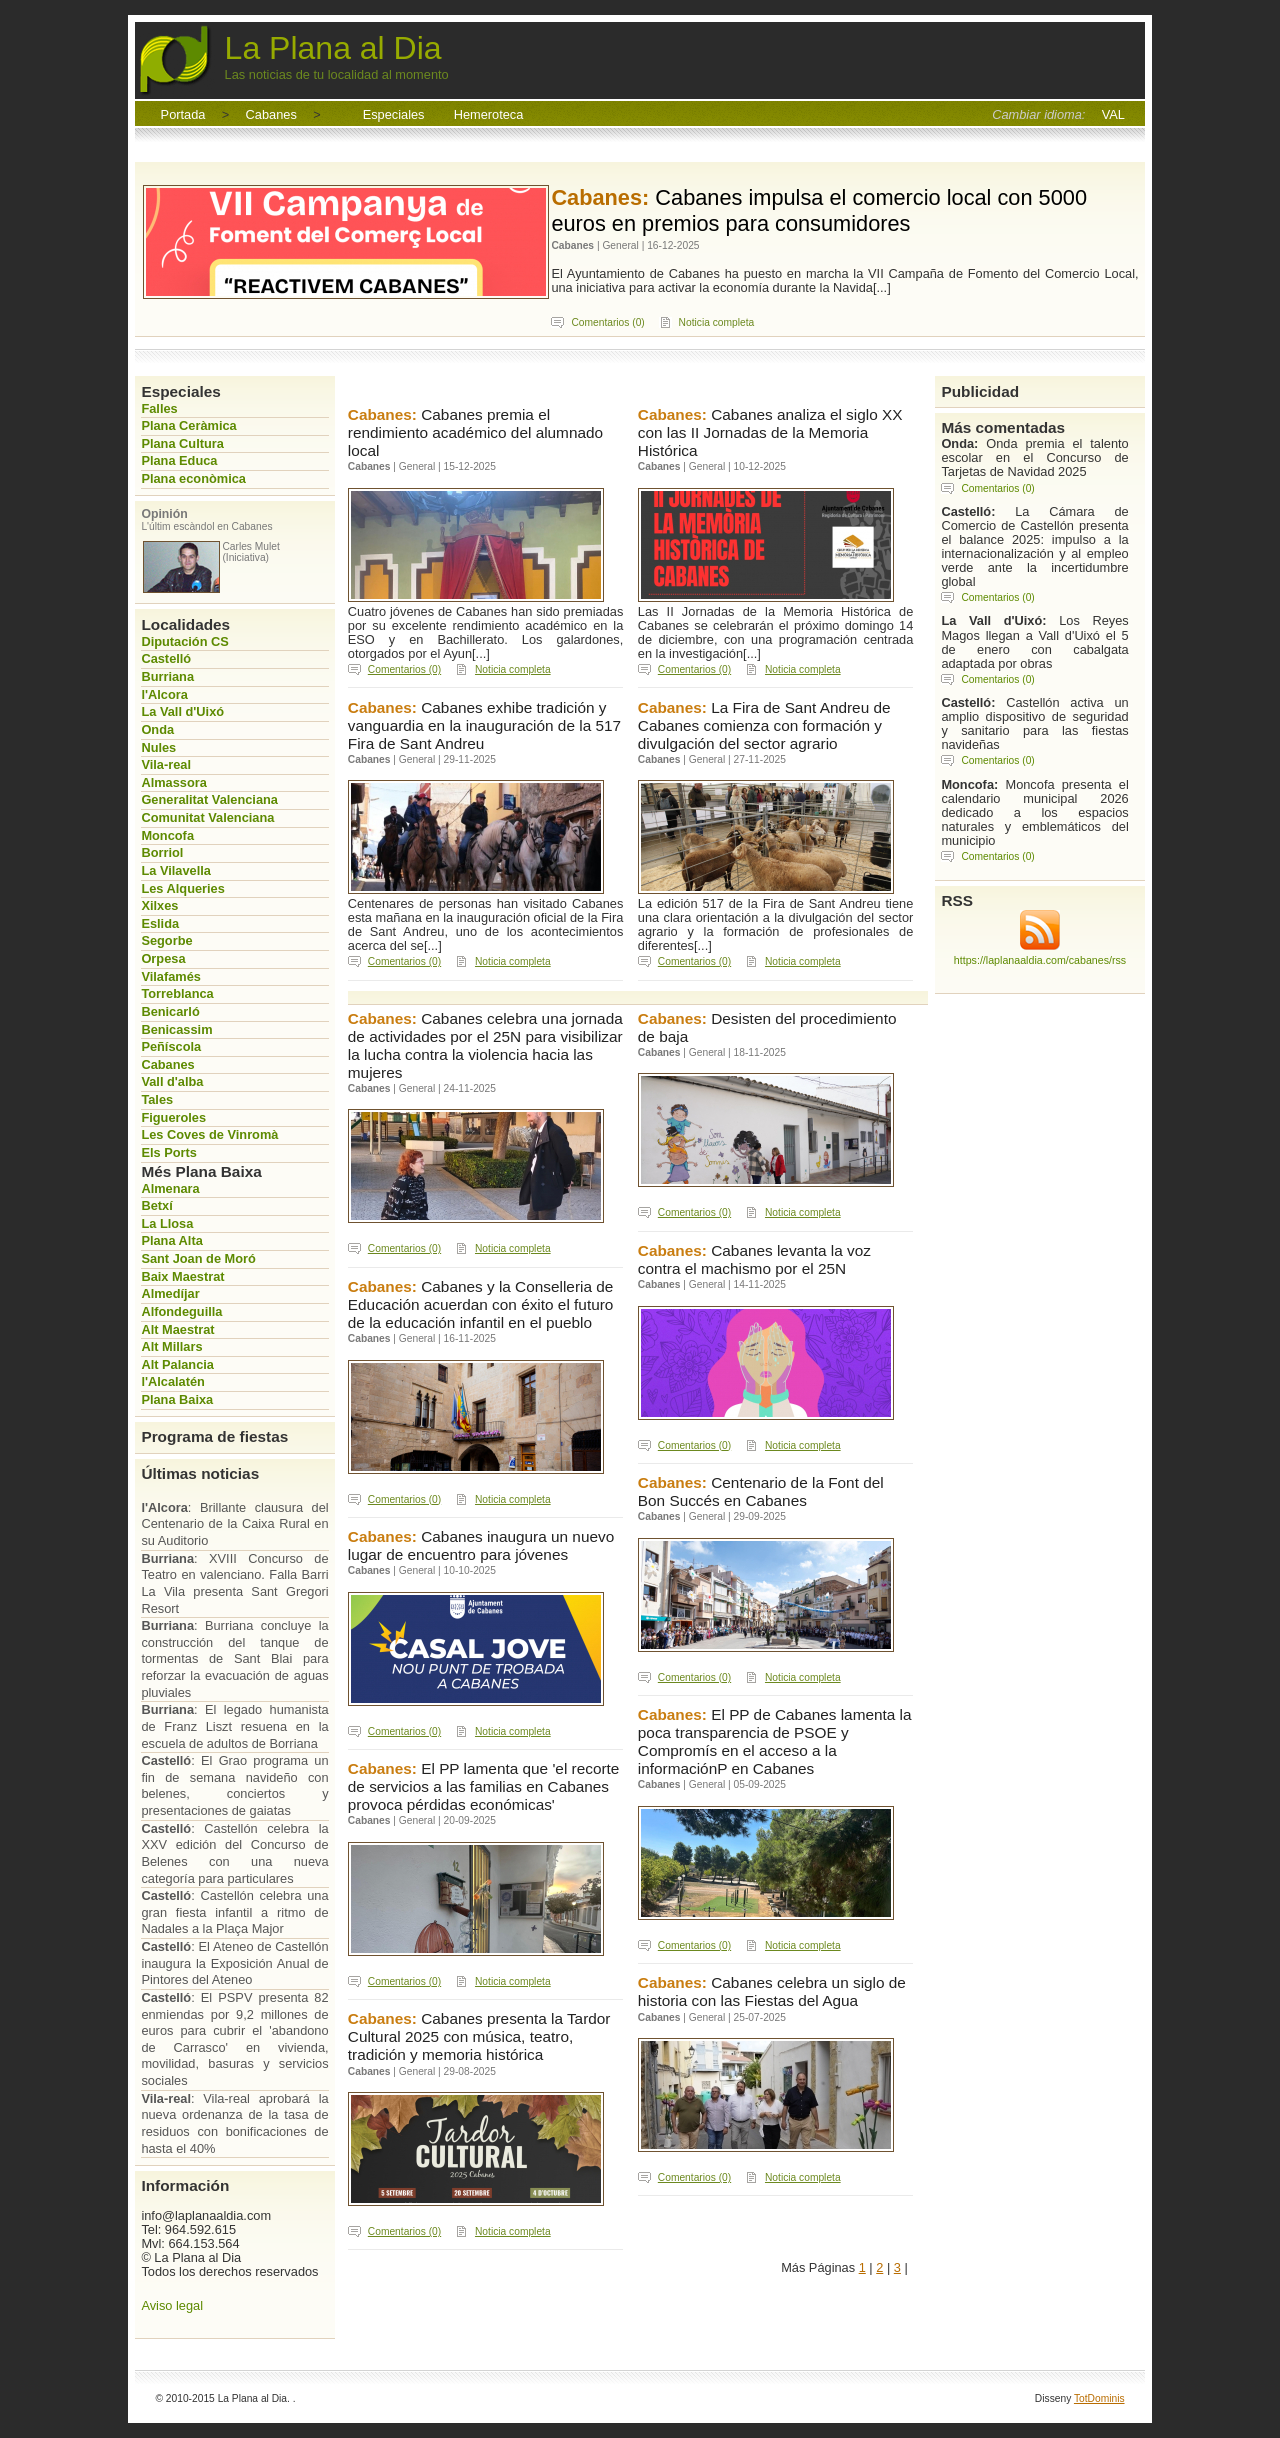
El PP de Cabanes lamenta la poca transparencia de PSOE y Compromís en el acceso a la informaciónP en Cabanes (775, 1741)
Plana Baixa (177, 1399)
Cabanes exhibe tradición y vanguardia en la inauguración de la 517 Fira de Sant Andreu (484, 725)
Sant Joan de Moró (198, 1258)
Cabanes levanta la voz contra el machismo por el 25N (754, 1259)
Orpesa (163, 958)
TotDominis (1099, 2398)
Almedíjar (170, 1293)
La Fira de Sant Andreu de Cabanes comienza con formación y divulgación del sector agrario (764, 725)
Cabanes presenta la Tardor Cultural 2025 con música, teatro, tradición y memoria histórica (479, 2036)
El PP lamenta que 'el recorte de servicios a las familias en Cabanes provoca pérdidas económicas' (484, 1786)
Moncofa (167, 835)
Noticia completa (717, 322)
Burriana (167, 676)
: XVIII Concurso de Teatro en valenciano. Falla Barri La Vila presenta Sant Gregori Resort (234, 1583)
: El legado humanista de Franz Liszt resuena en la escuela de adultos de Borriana (234, 1726)
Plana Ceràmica (188, 425)
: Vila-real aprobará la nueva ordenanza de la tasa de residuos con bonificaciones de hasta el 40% (234, 2123)
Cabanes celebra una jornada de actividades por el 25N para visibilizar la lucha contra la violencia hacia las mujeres (485, 1045)
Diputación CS (184, 641)
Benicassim (176, 1029)
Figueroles (173, 1117)
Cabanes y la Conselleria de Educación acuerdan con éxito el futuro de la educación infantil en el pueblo (481, 1304)
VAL (1113, 114)
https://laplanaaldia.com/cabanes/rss (1040, 960)
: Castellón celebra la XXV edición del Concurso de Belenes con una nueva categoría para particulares (234, 1853)
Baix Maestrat (182, 1276)
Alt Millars (171, 1346)
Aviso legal (172, 2305)
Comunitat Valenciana (207, 817)
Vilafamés (171, 976)
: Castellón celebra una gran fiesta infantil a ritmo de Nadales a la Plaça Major (234, 1912)
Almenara (170, 1188)
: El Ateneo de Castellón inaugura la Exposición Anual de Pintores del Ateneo (234, 1963)
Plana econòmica (193, 478)
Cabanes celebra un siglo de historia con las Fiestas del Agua (772, 1991)
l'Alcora (164, 694)
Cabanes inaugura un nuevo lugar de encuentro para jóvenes (481, 1545)
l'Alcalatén (173, 1381)
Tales (157, 1099)
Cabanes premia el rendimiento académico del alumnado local (475, 432)
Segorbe (166, 940)
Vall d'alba (172, 1081)
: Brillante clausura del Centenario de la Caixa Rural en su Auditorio (234, 1524)
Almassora (173, 782)
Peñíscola (171, 1046)
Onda (157, 729)
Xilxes (159, 905)
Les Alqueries (182, 888)
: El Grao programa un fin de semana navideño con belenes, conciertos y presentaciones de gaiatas (234, 1785)
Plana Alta (171, 1240)
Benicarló (170, 1011)
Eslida (160, 923)
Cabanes (271, 114)
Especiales (394, 114)
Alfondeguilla (181, 1311)
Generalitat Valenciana (209, 799)
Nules (158, 747)
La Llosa (167, 1223)
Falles (159, 408)
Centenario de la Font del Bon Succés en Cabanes (761, 1491)
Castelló (166, 658)
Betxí (156, 1205)
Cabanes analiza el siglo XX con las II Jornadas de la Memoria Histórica (770, 432)
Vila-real (166, 764)
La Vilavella (175, 870)
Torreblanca (177, 993)
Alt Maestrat (177, 1329)
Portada (183, 114)
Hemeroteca (489, 114)
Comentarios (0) (607, 322)
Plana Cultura (182, 443)
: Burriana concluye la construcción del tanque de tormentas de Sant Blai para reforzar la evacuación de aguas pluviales (234, 1659)
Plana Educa (179, 460)
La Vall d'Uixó (182, 711)
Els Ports (168, 1152)
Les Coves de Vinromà (209, 1134)
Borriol (162, 852)
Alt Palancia (177, 1364)
